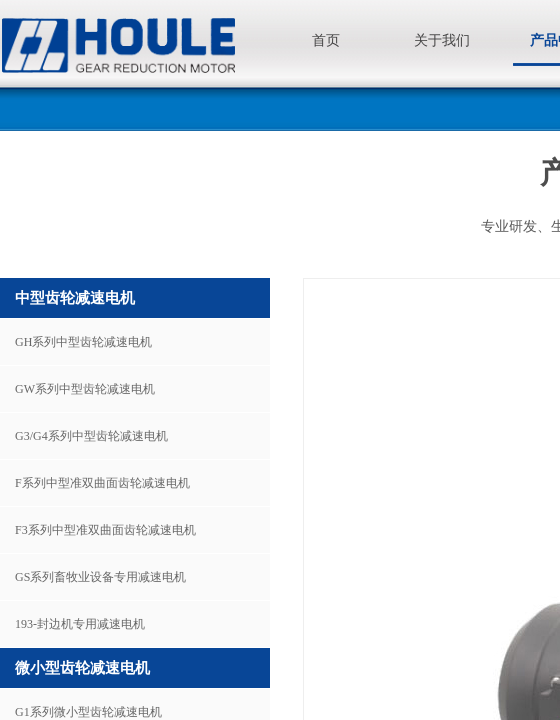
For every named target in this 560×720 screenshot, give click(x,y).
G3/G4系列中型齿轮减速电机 (91, 436)
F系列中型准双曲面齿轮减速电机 (102, 483)
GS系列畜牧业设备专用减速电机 (100, 577)
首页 (326, 40)
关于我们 (442, 40)
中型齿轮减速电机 (75, 298)
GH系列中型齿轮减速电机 (83, 342)
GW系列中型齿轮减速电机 (85, 389)
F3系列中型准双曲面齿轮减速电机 (105, 530)
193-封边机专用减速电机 (80, 624)
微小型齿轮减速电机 (82, 668)
